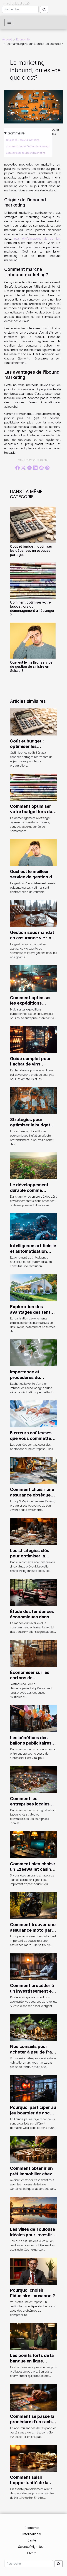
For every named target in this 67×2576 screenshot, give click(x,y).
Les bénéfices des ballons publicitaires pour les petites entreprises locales (30, 1746)
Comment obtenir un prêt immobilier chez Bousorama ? (31, 2174)
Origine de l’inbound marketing (22, 139)
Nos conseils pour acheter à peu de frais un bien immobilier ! (32, 2052)
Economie (22, 39)
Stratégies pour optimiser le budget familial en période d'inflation (30, 1127)
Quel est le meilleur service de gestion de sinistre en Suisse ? (31, 666)
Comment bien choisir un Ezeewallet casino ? (32, 1869)
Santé (32, 2540)
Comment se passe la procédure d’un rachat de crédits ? (33, 2422)
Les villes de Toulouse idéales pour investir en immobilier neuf (32, 2235)
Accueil (7, 39)
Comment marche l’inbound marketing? (27, 146)
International (31, 2534)
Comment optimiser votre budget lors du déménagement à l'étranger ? (32, 608)
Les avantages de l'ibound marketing (25, 152)
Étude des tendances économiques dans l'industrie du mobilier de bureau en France (32, 1619)
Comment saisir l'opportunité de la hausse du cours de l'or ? (30, 2485)
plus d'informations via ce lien (37, 238)
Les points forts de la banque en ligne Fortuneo (32, 2361)
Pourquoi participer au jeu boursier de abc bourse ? (33, 2113)
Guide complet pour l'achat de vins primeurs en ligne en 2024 (31, 1067)
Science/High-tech (32, 2547)
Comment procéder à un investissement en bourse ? (32, 1991)
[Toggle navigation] (9, 22)
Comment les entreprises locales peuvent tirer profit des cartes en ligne (30, 1807)
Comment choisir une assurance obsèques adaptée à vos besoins (33, 1495)
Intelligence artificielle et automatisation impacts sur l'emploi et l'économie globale (33, 1254)
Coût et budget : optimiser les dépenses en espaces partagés (31, 550)
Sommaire (16, 133)
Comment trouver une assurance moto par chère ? (33, 1930)
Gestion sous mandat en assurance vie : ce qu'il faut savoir (32, 938)
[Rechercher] (20, 9)
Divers (31, 2553)
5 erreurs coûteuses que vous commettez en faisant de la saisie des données (32, 1441)
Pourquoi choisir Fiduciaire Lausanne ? (32, 2293)
